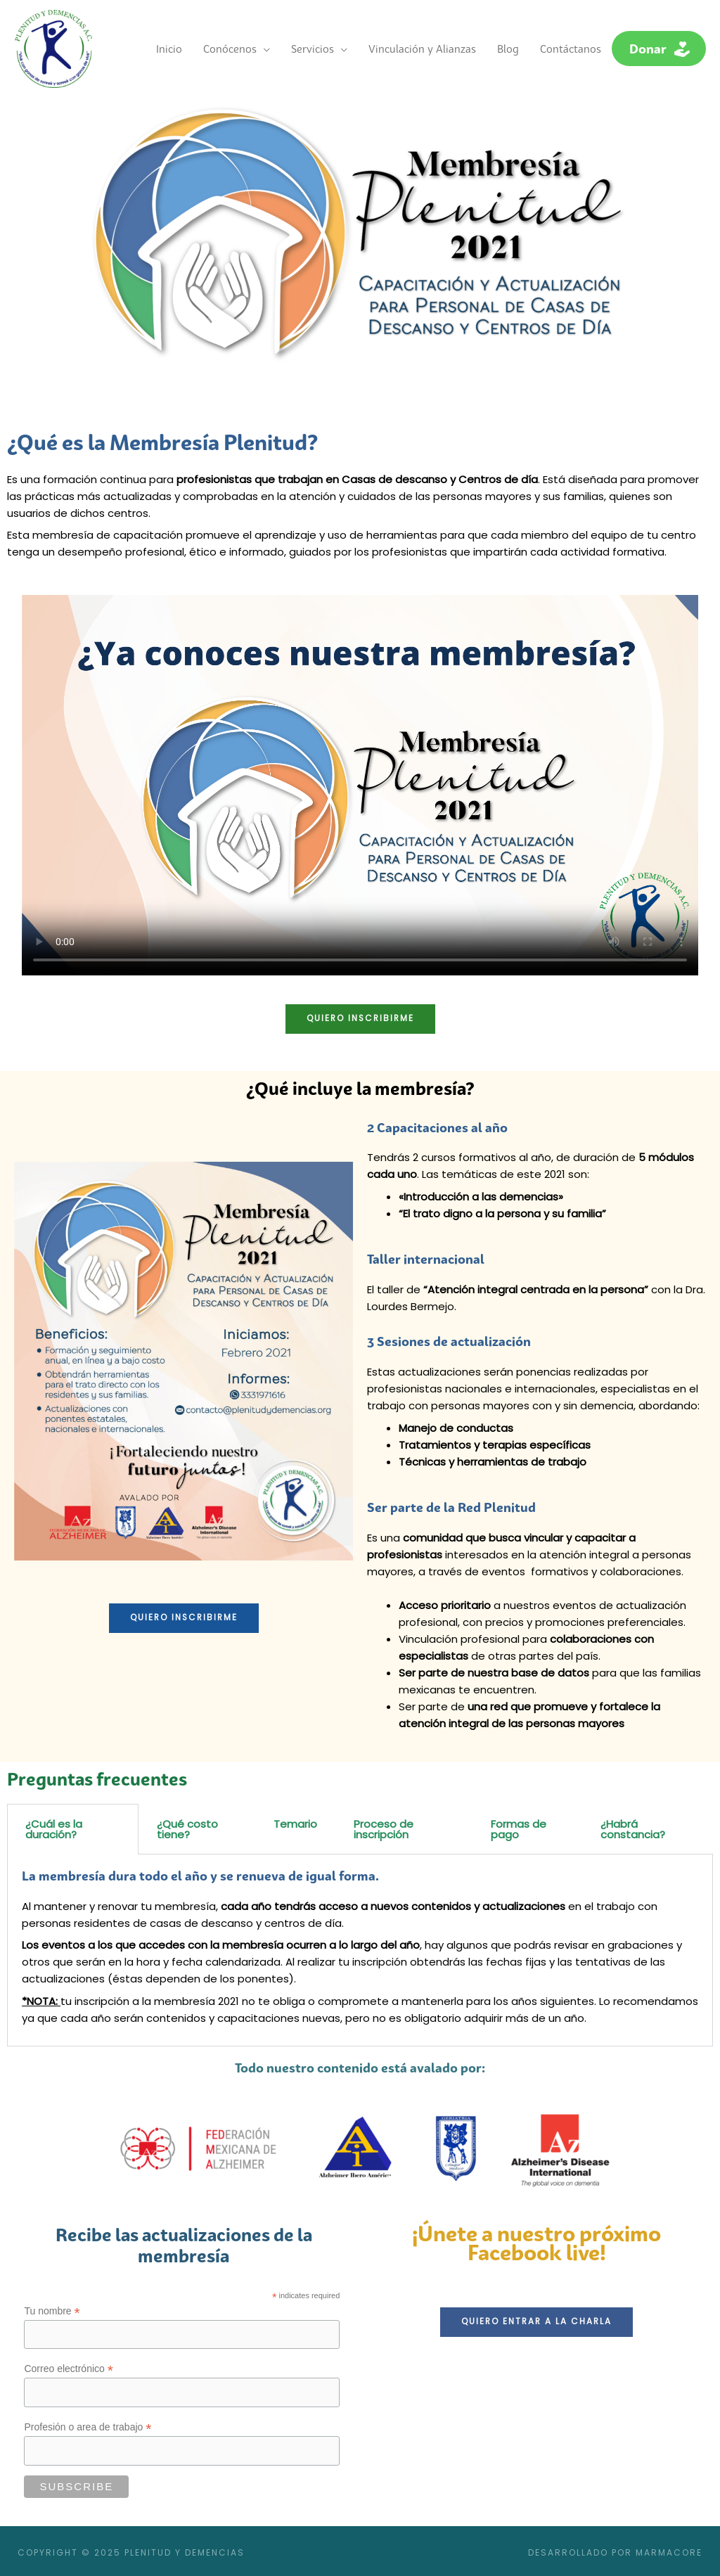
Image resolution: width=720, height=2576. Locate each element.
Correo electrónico (68, 2366)
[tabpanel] (360, 1947)
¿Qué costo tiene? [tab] (187, 1825)
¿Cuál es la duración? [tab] (53, 1825)
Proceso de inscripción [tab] (383, 1825)
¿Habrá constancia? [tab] (632, 1825)
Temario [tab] (295, 1820)
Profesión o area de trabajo (87, 2424)
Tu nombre (51, 2307)
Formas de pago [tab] (518, 1825)
